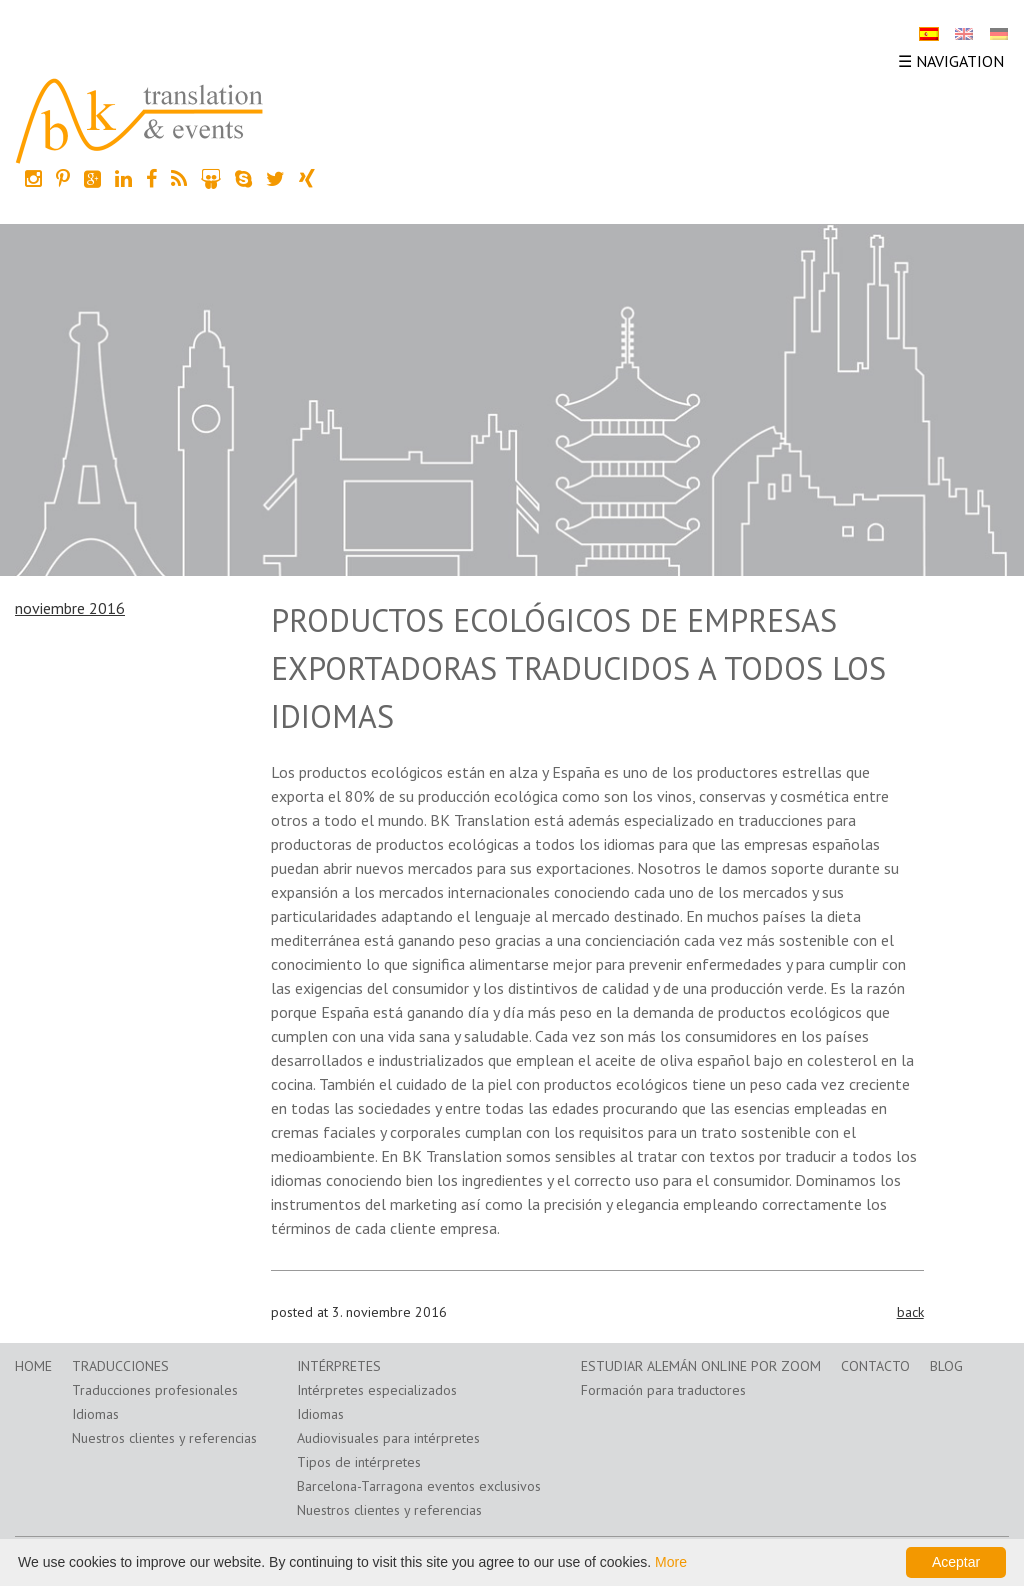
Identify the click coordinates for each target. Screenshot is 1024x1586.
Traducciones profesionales (155, 1390)
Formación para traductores (663, 1390)
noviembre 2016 (70, 608)
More (671, 1562)
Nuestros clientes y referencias (164, 1438)
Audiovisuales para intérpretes (388, 1438)
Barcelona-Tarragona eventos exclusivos (419, 1486)
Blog (946, 1366)
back (910, 1312)
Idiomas (95, 1414)
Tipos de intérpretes (359, 1462)
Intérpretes (339, 1366)
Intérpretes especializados (377, 1390)
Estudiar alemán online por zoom (701, 1366)
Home (33, 1366)
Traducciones (120, 1366)
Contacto (875, 1366)
